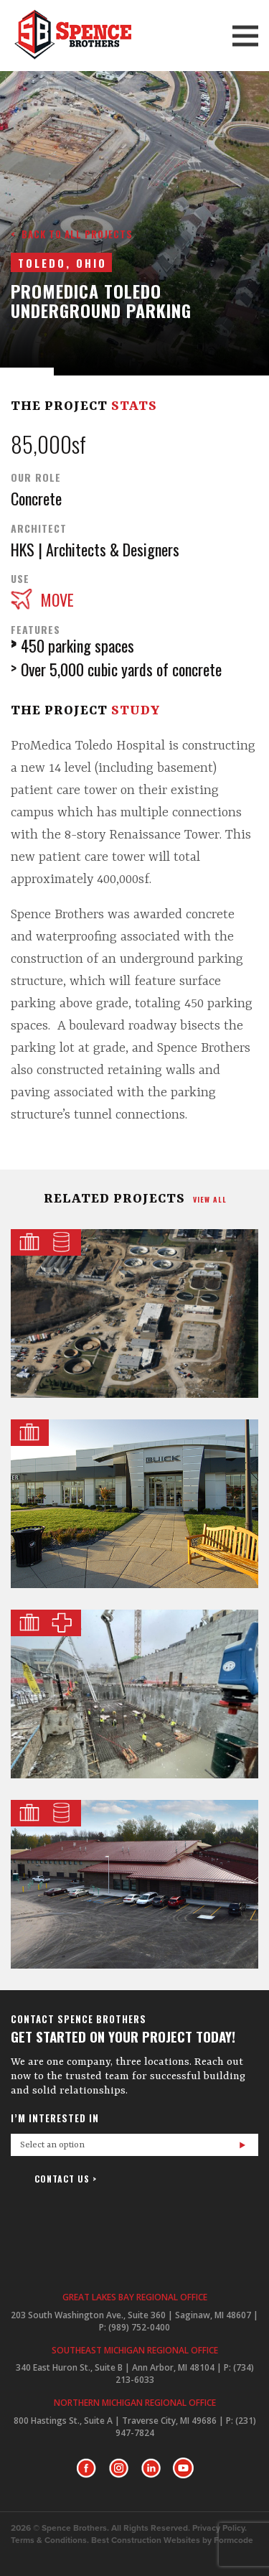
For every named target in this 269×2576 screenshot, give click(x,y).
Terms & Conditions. (50, 2540)
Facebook (86, 2468)
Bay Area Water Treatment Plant (134, 1884)
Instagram (119, 2468)
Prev (116, 344)
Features (35, 629)
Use (20, 578)
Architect (39, 528)
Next (153, 344)
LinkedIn (151, 2468)
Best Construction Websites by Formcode (172, 2540)
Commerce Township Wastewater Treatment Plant (134, 1313)
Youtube (183, 2468)
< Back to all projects (72, 234)
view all (210, 1199)
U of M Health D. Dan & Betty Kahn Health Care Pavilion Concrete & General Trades (134, 1694)
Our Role (36, 477)
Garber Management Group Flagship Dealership (134, 1503)
